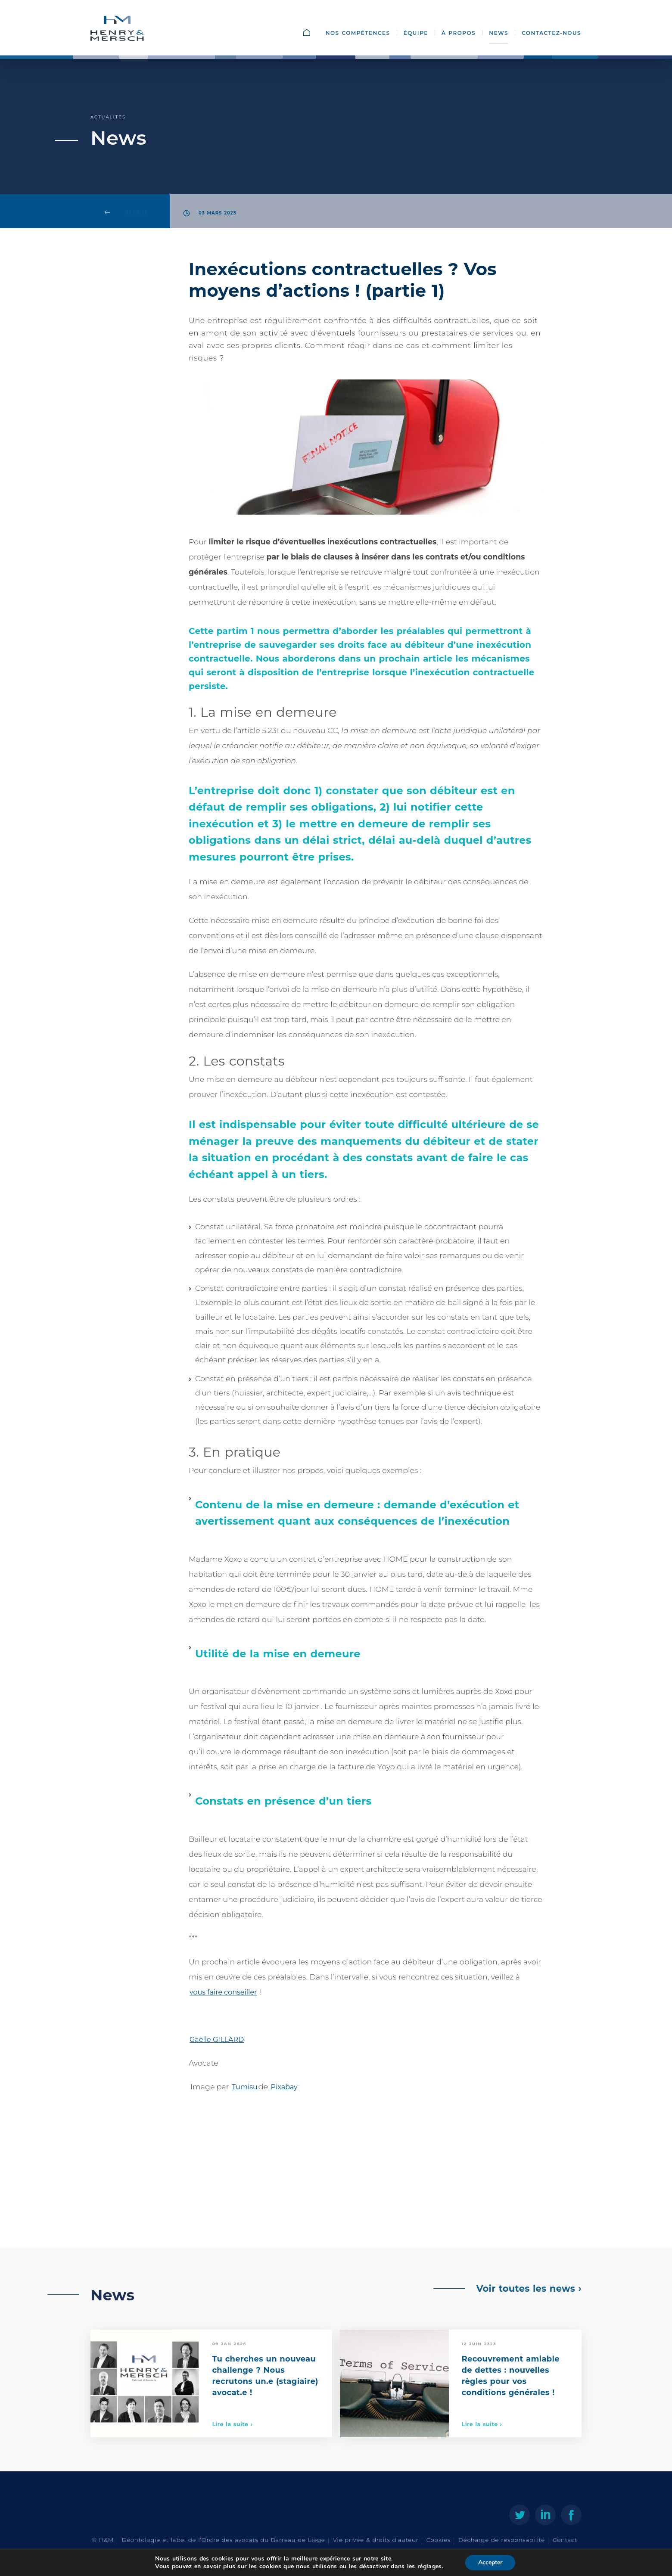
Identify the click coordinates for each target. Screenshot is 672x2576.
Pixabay (284, 2087)
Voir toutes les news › (529, 2288)
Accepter (490, 2562)
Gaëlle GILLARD (217, 2039)
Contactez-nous (551, 33)
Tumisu (245, 2087)
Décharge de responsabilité (501, 2539)
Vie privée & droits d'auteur (376, 2539)
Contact (565, 2539)
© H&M (103, 2539)
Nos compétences (358, 33)
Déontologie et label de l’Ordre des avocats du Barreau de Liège (223, 2539)
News (498, 33)
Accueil (316, 33)
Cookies (438, 2539)
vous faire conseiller (223, 1992)
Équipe (416, 33)
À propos (459, 33)
